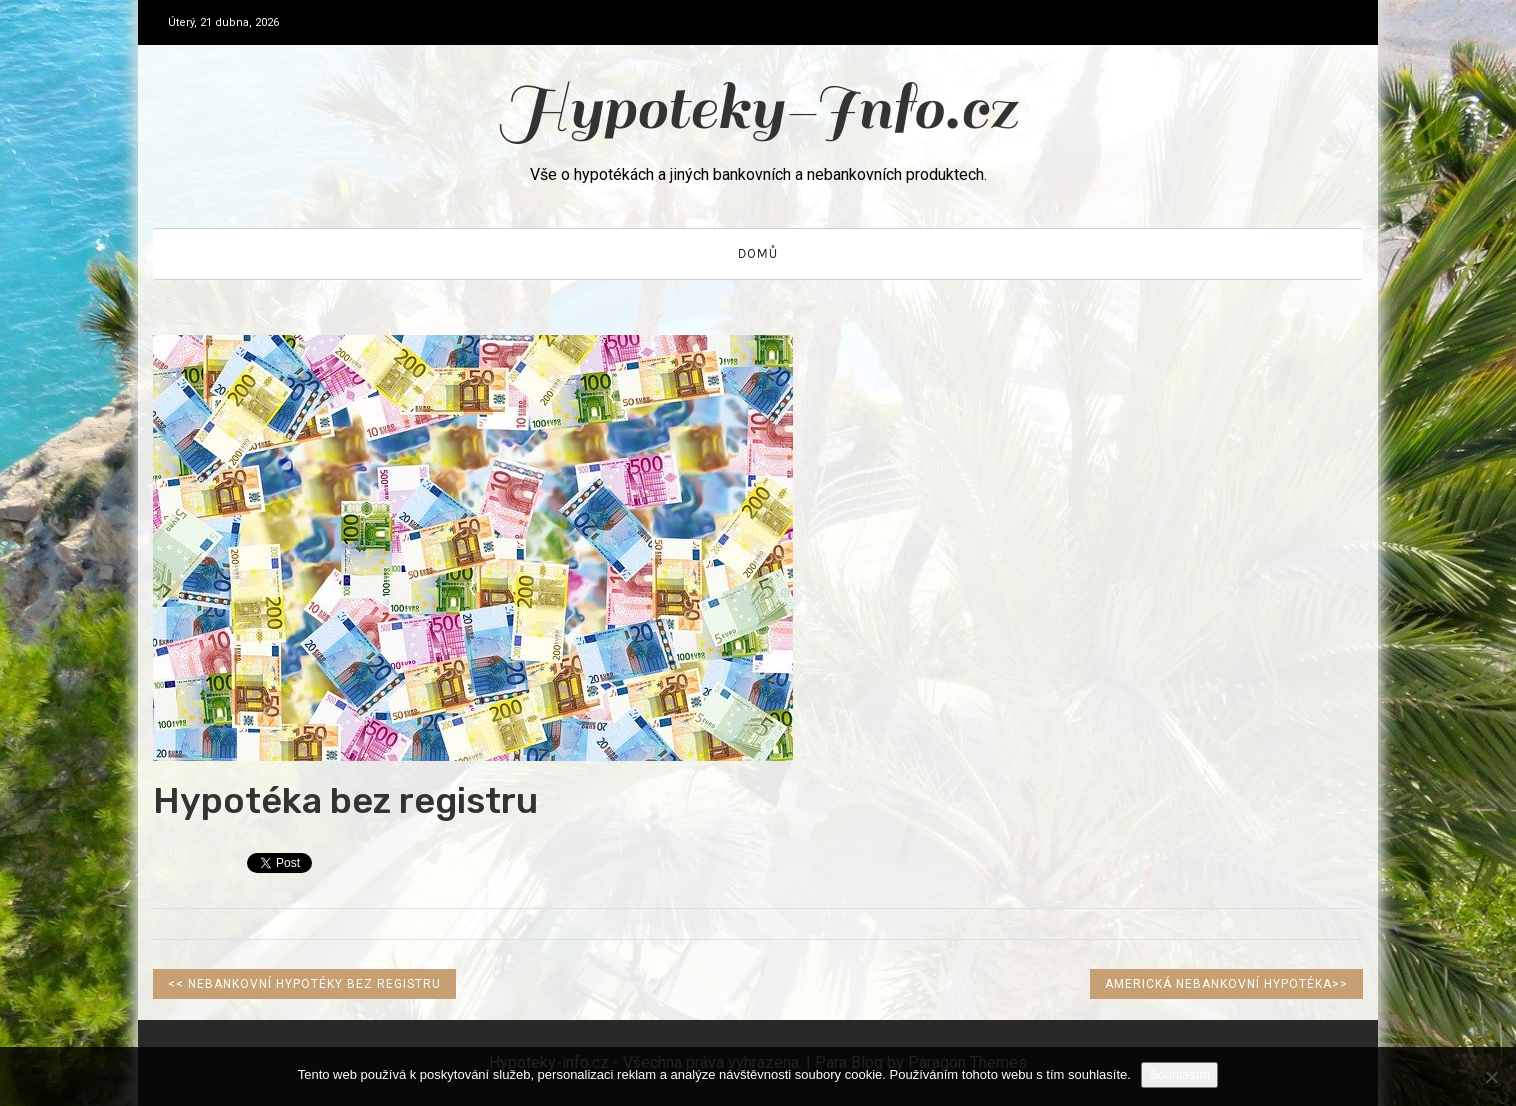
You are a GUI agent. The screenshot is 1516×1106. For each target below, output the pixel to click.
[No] (1491, 1077)
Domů (758, 253)
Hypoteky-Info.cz (758, 108)
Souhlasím (1179, 1074)
